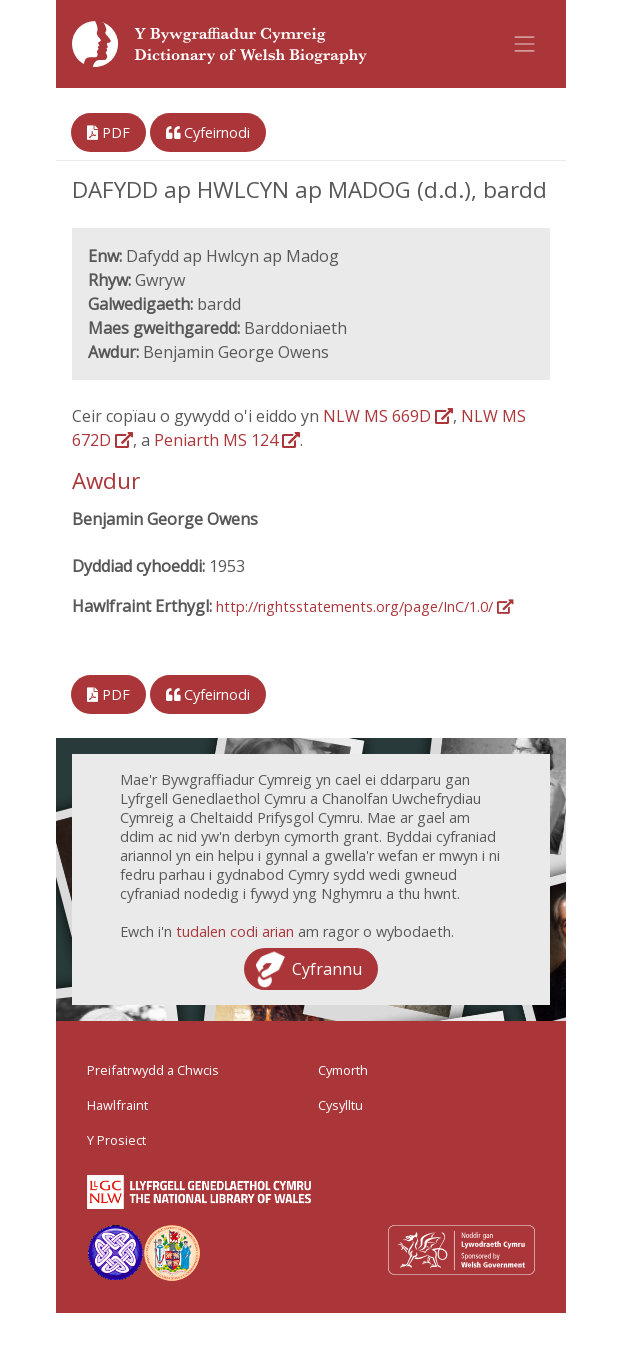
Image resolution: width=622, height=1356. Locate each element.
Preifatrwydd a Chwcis (153, 1070)
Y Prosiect (116, 1140)
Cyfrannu (327, 969)
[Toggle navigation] (525, 44)
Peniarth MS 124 (227, 440)
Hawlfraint (117, 1105)
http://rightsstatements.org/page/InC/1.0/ (364, 606)
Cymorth (343, 1070)
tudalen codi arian (235, 931)
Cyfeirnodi (208, 132)
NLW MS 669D (388, 416)
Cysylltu (340, 1105)
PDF (108, 132)
